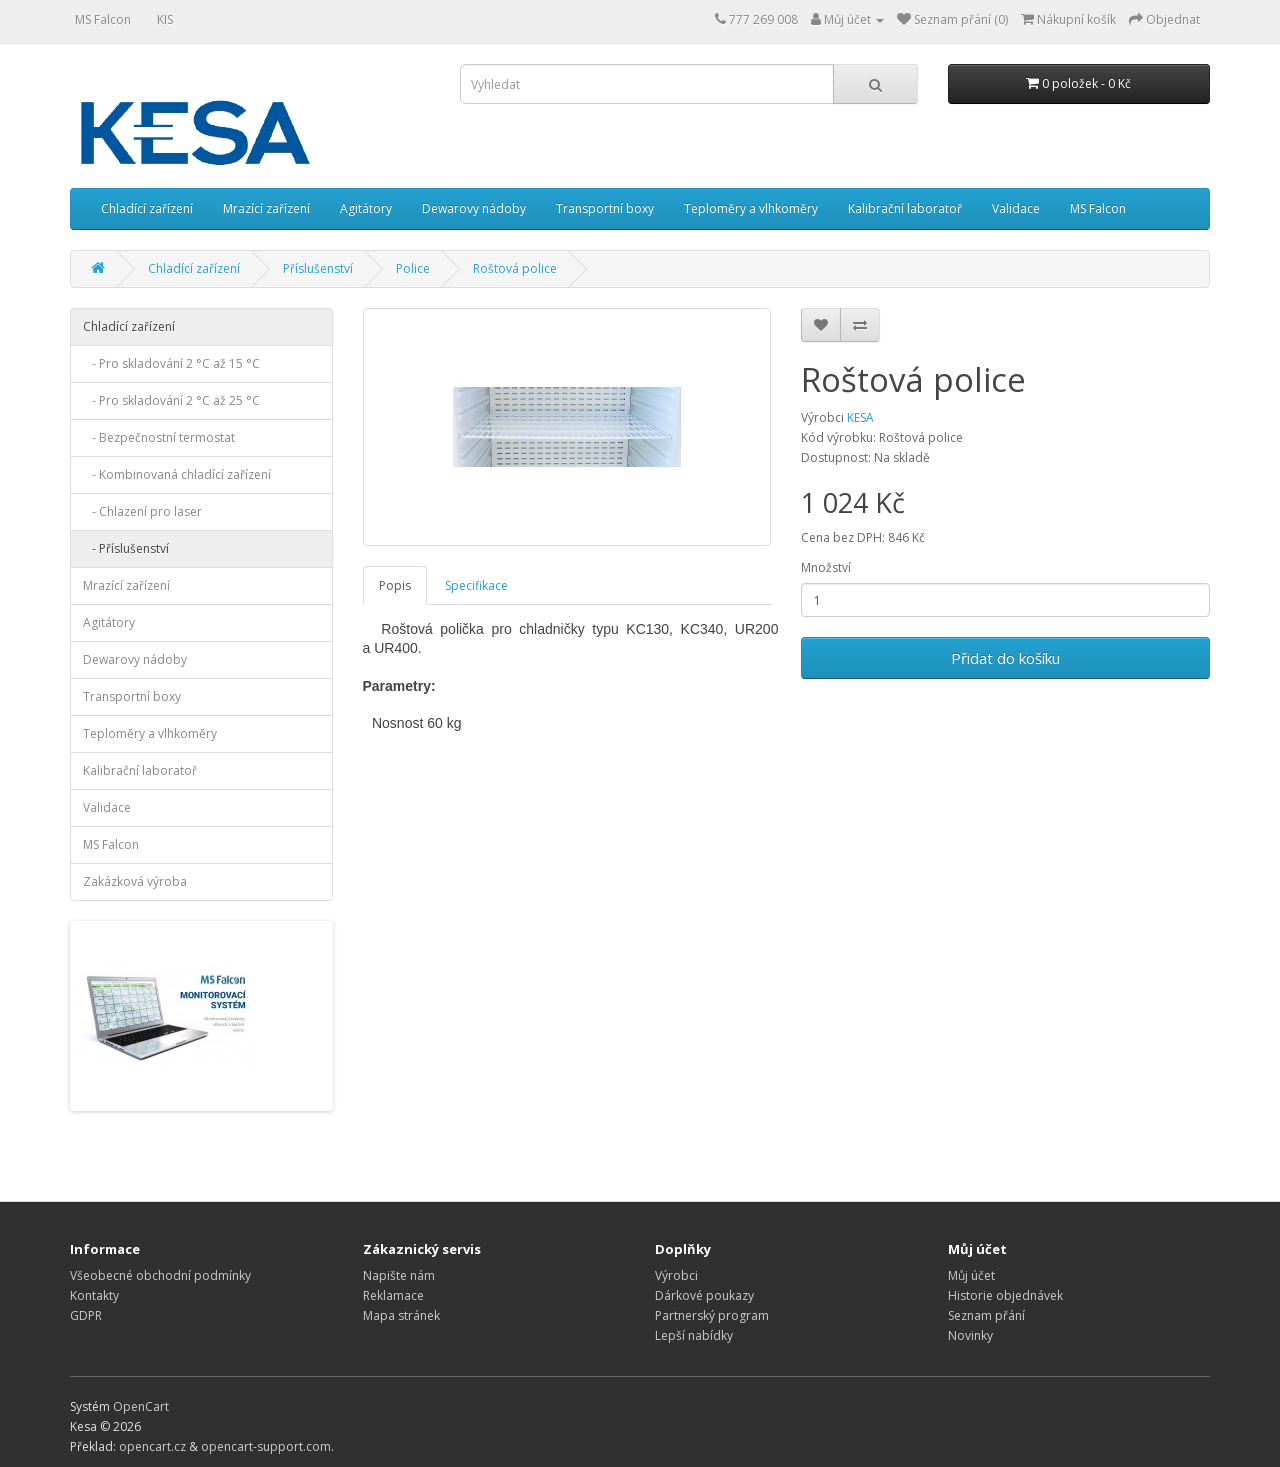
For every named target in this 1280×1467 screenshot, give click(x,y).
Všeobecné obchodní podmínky (160, 1275)
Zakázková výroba (135, 881)
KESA (860, 417)
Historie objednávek (1005, 1295)
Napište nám (399, 1275)
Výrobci (676, 1275)
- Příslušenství (126, 548)
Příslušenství (318, 268)
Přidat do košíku (1005, 658)
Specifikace (476, 585)
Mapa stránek (401, 1315)
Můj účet (971, 1275)
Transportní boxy (605, 208)
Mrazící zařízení (266, 208)
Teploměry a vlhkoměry (751, 208)
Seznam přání (986, 1315)
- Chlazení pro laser (142, 511)
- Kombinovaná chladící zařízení (177, 474)
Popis (395, 585)
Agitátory (366, 208)
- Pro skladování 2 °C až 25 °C (171, 400)
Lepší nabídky (694, 1335)
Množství (826, 567)
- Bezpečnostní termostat (159, 437)
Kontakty (94, 1295)
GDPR (86, 1315)
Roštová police (515, 268)
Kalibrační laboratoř (905, 208)
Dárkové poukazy (704, 1295)
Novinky (970, 1335)
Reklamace (393, 1295)
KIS (165, 19)
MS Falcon (103, 19)
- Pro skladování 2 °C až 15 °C (171, 363)
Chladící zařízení (147, 208)
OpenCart (141, 1406)
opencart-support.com (266, 1446)
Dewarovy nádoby (474, 208)
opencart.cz (152, 1446)
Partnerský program (712, 1315)
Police (413, 268)
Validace (1016, 208)
